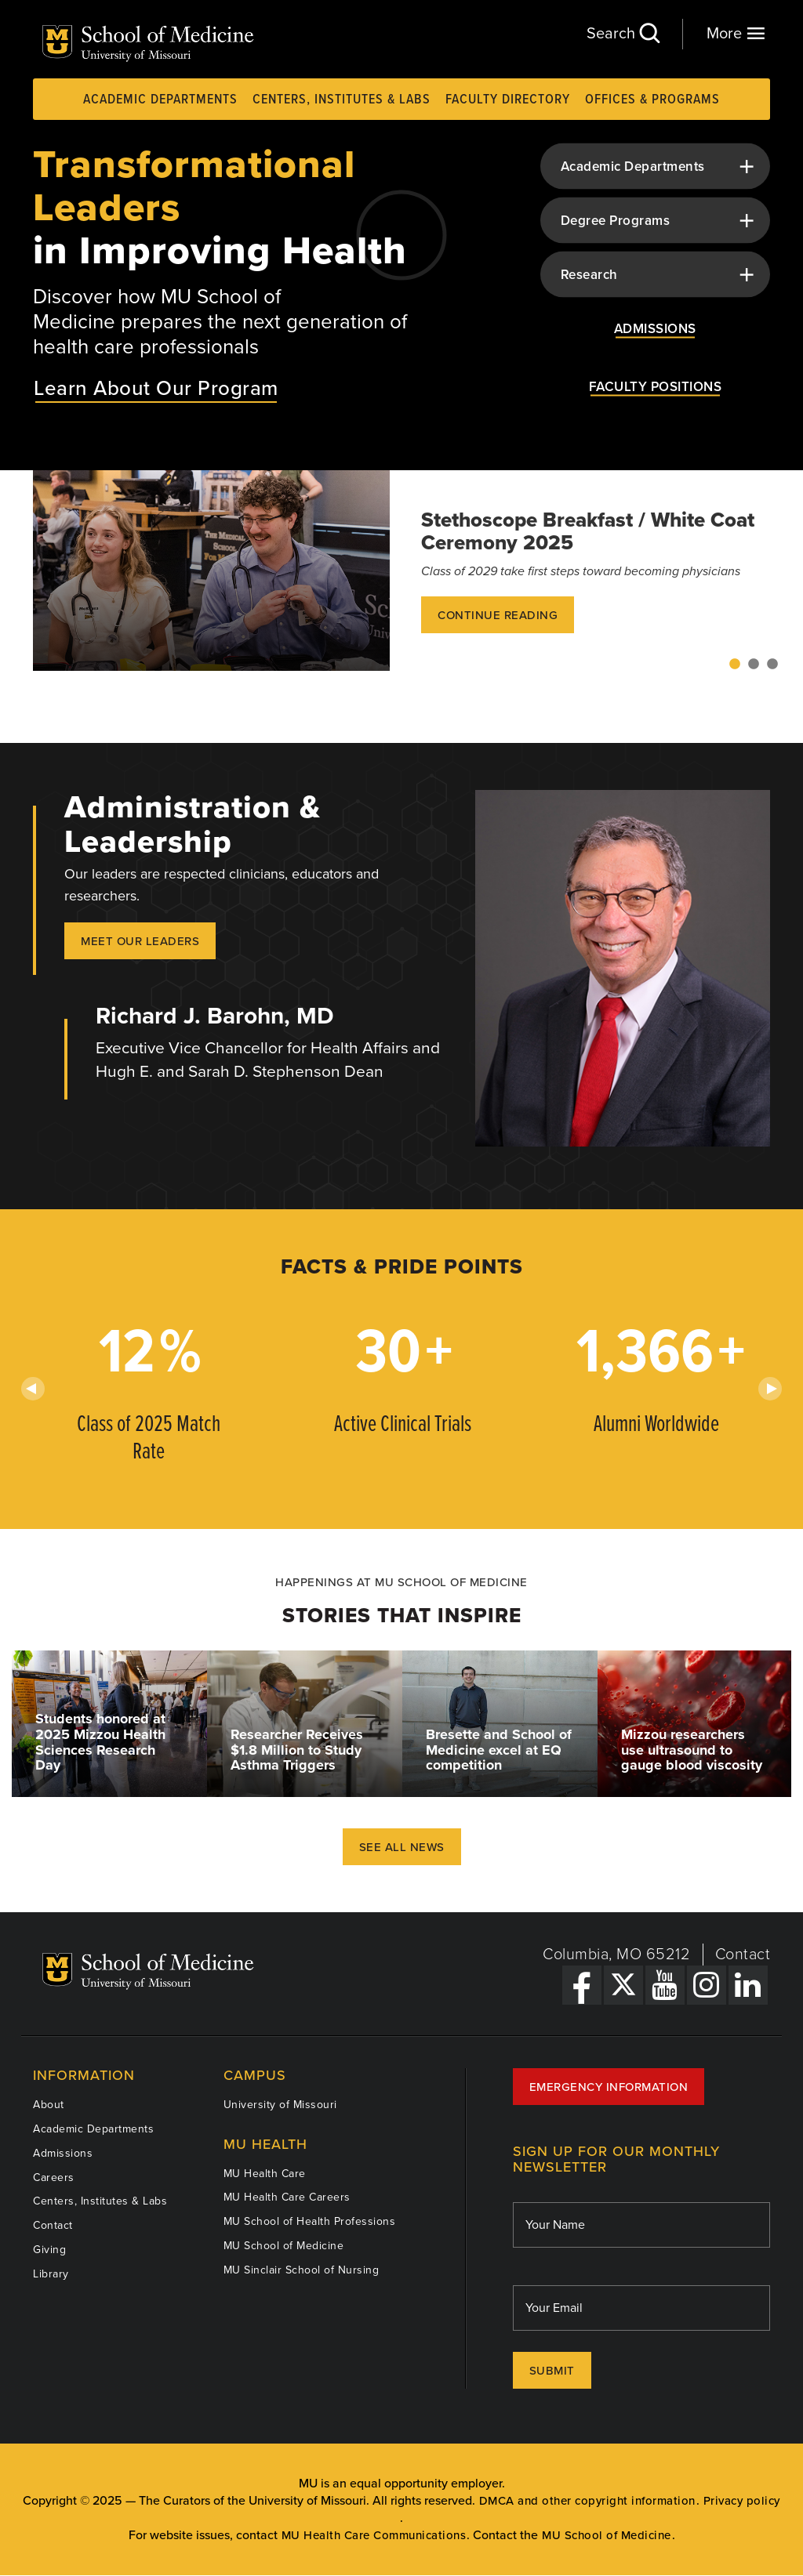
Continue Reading (498, 615)
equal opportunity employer (426, 2483)
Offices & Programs (652, 100)
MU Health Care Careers (287, 2197)
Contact (743, 1954)
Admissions (63, 2153)
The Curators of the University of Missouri (252, 2501)
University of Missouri (280, 2104)
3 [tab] (772, 664)
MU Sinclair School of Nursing (301, 2270)
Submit (552, 2371)
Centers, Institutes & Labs (342, 100)
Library (51, 2274)
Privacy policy (741, 2501)
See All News (402, 1847)
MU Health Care (264, 2173)
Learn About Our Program (156, 388)
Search (623, 33)
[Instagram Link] (706, 1985)
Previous (33, 1388)
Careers (53, 2177)
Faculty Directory (507, 100)
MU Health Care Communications (374, 2535)
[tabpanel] (401, 571)
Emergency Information (609, 2087)
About (48, 2104)
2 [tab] (753, 664)
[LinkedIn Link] (748, 1985)
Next (770, 1388)
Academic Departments (160, 100)
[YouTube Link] (665, 1985)
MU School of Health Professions (309, 2221)
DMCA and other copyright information (587, 2501)
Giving (49, 2249)
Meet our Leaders (140, 941)
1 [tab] (735, 664)
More (736, 33)
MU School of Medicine (283, 2245)
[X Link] (623, 1985)
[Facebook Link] (581, 1985)
